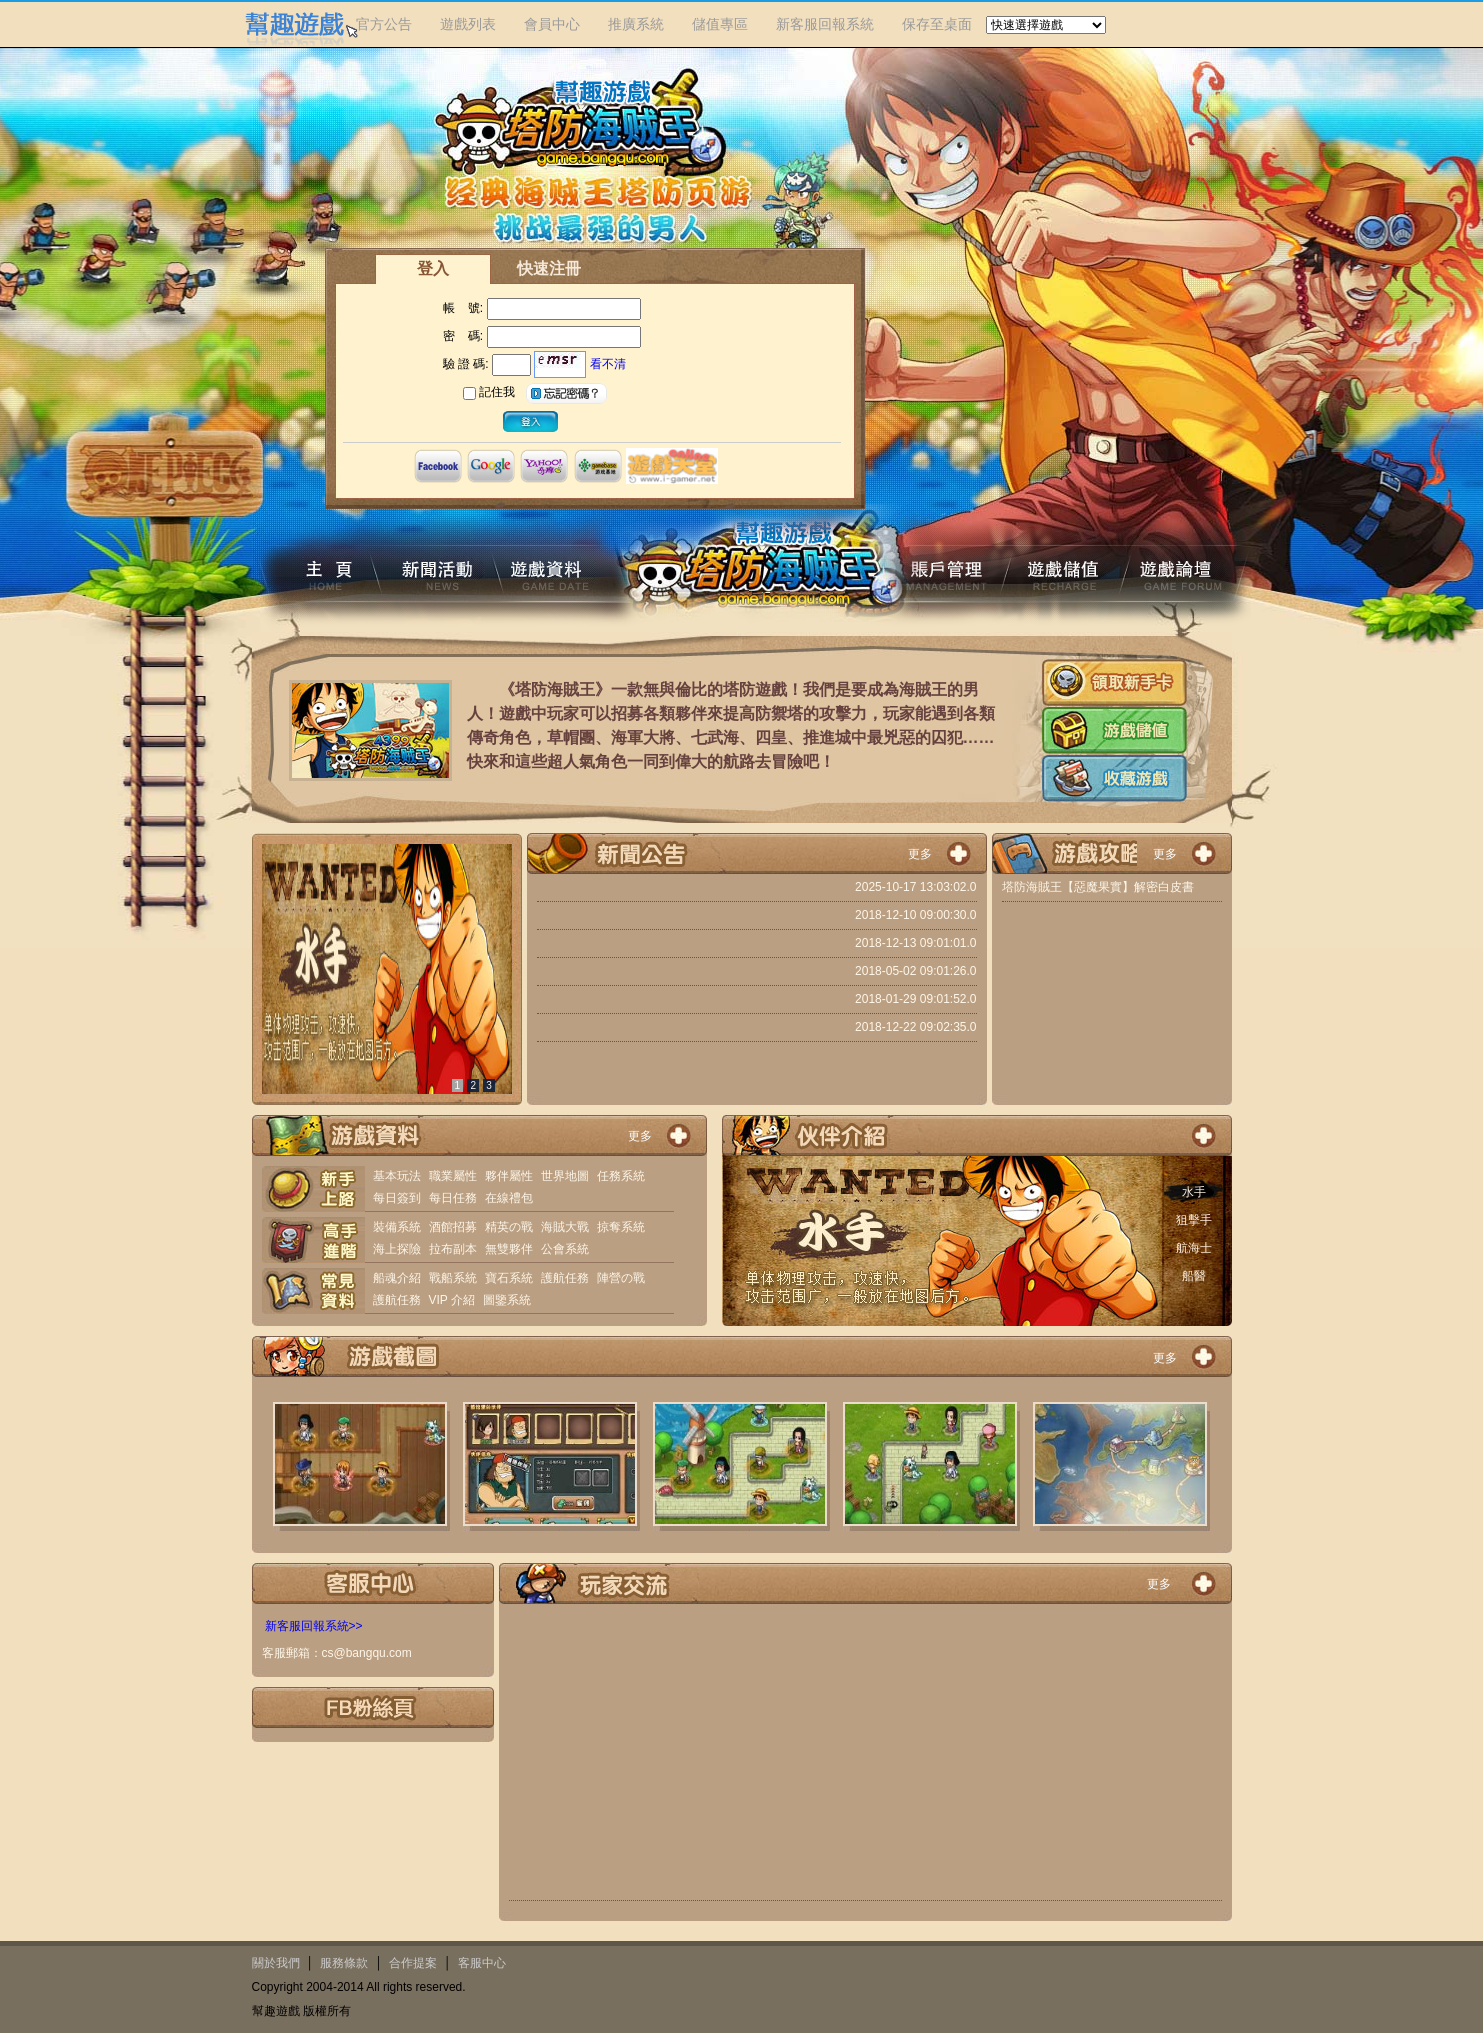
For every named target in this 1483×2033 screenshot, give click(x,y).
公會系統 (565, 1249)
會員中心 (552, 24)
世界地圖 (565, 1176)
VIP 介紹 (452, 1300)
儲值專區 (720, 24)
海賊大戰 (565, 1227)
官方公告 (384, 24)
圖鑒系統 (507, 1300)
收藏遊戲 (1114, 778)
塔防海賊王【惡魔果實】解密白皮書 (1098, 887)
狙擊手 (1194, 1220)
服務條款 (344, 1963)
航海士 (1194, 1248)
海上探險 (397, 1249)
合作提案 (413, 1963)
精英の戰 (509, 1227)
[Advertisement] (865, 1757)
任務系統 (621, 1176)
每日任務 (453, 1198)
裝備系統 (397, 1227)
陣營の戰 (621, 1278)
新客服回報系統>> (314, 1626)
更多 (920, 854)
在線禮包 (509, 1198)
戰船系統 (453, 1278)
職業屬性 (453, 1176)
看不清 (608, 364)
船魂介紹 (397, 1278)
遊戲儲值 (1114, 730)
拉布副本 (453, 1249)
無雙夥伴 (509, 1249)
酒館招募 (453, 1227)
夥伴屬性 (509, 1176)
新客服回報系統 (825, 24)
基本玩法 (397, 1176)
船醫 (1194, 1276)
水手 (1194, 1192)
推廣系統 (636, 24)
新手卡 (1114, 682)
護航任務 (565, 1278)
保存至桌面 (937, 24)
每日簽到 (397, 1198)
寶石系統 (509, 1278)
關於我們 (276, 1963)
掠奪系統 (621, 1227)
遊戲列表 (468, 24)
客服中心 (482, 1963)
